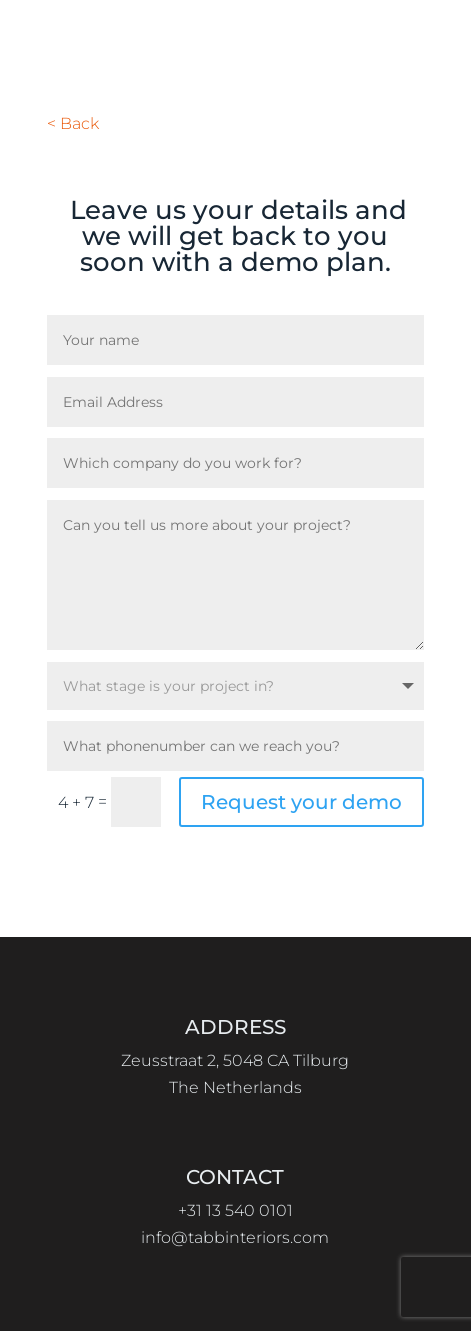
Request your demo (301, 802)
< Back (73, 123)
